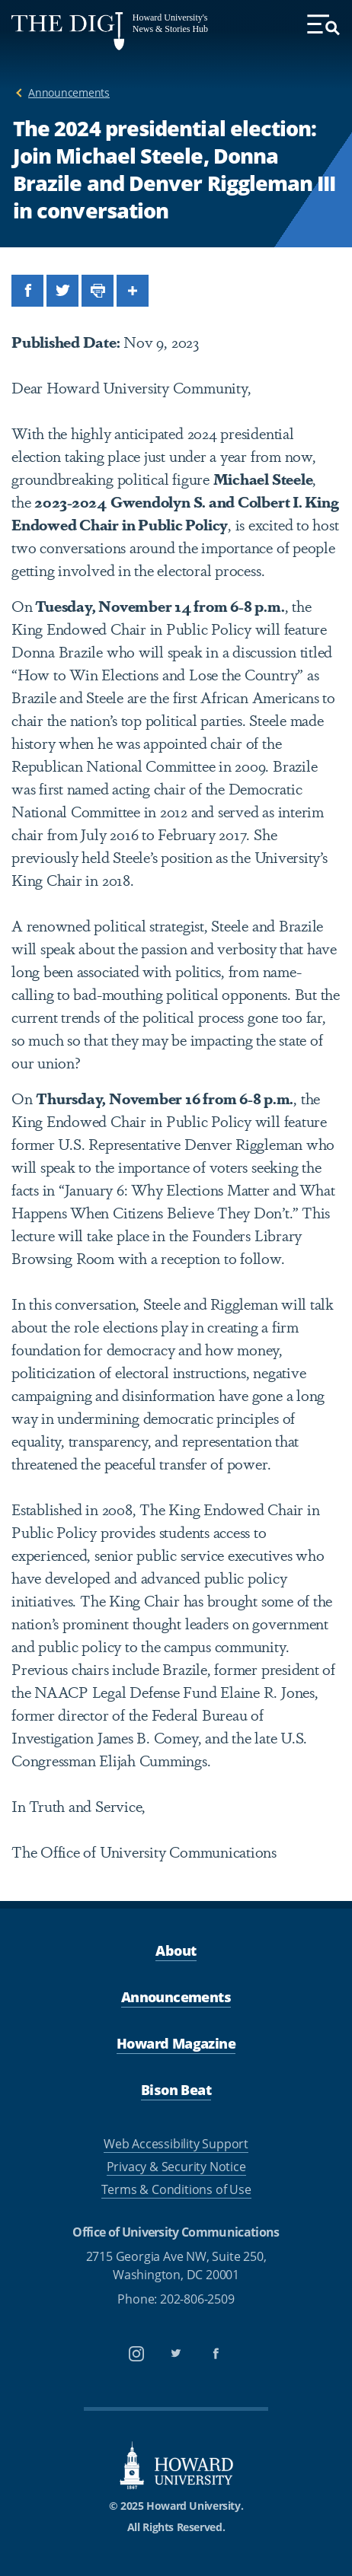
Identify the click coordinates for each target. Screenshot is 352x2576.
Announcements (69, 92)
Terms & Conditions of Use (176, 2189)
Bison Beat (176, 2090)
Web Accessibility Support (176, 2143)
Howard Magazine (176, 2043)
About (175, 1950)
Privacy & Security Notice (176, 2166)
